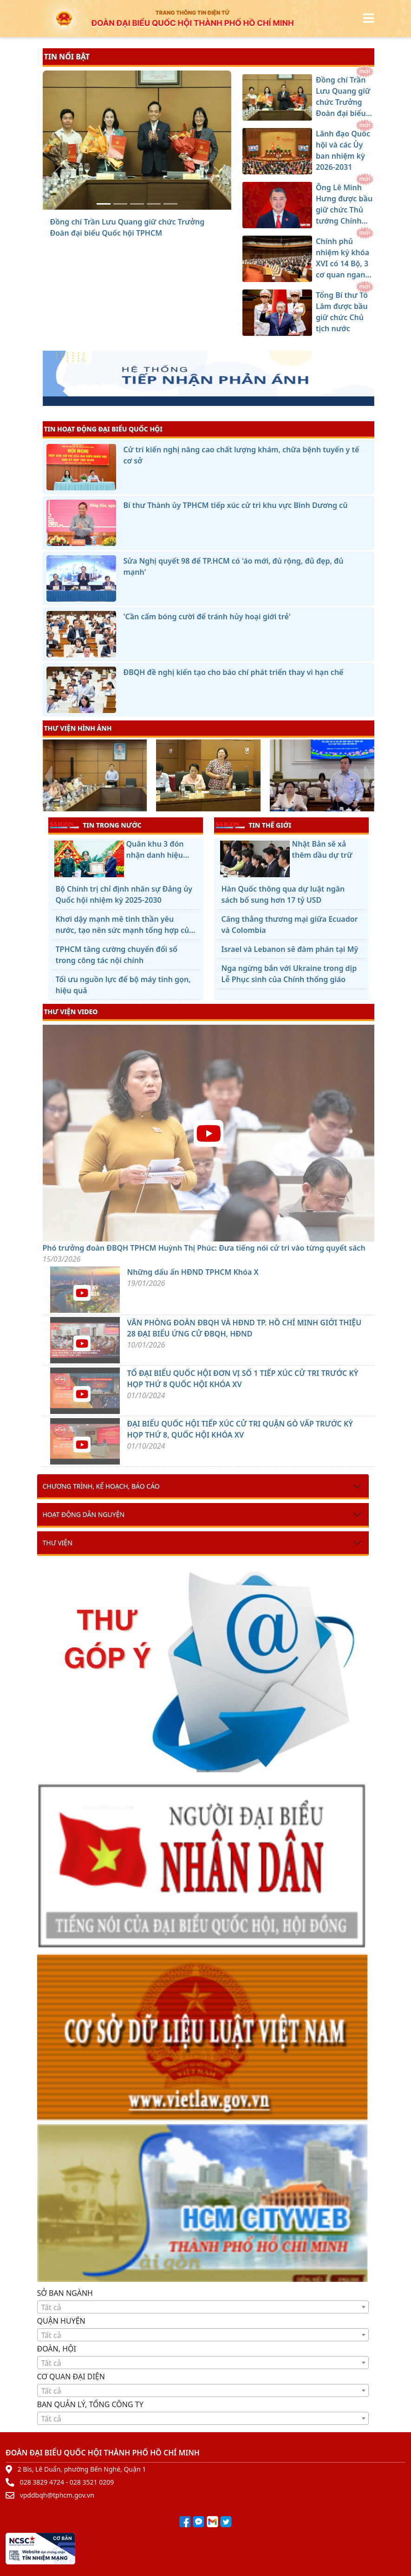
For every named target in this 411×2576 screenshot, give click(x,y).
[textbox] (203, 2307)
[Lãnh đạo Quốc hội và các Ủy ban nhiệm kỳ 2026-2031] (120, 204)
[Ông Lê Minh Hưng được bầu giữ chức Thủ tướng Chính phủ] (137, 204)
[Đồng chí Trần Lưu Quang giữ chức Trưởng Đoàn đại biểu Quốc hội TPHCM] (104, 204)
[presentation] (48, 776)
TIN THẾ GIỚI (253, 824)
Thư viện (57, 1542)
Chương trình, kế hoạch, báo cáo (101, 1486)
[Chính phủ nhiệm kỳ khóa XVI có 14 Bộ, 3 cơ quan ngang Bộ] (154, 204)
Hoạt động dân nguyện (84, 1514)
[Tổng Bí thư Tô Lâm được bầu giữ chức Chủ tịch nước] (170, 204)
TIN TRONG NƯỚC (96, 824)
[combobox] (203, 2306)
